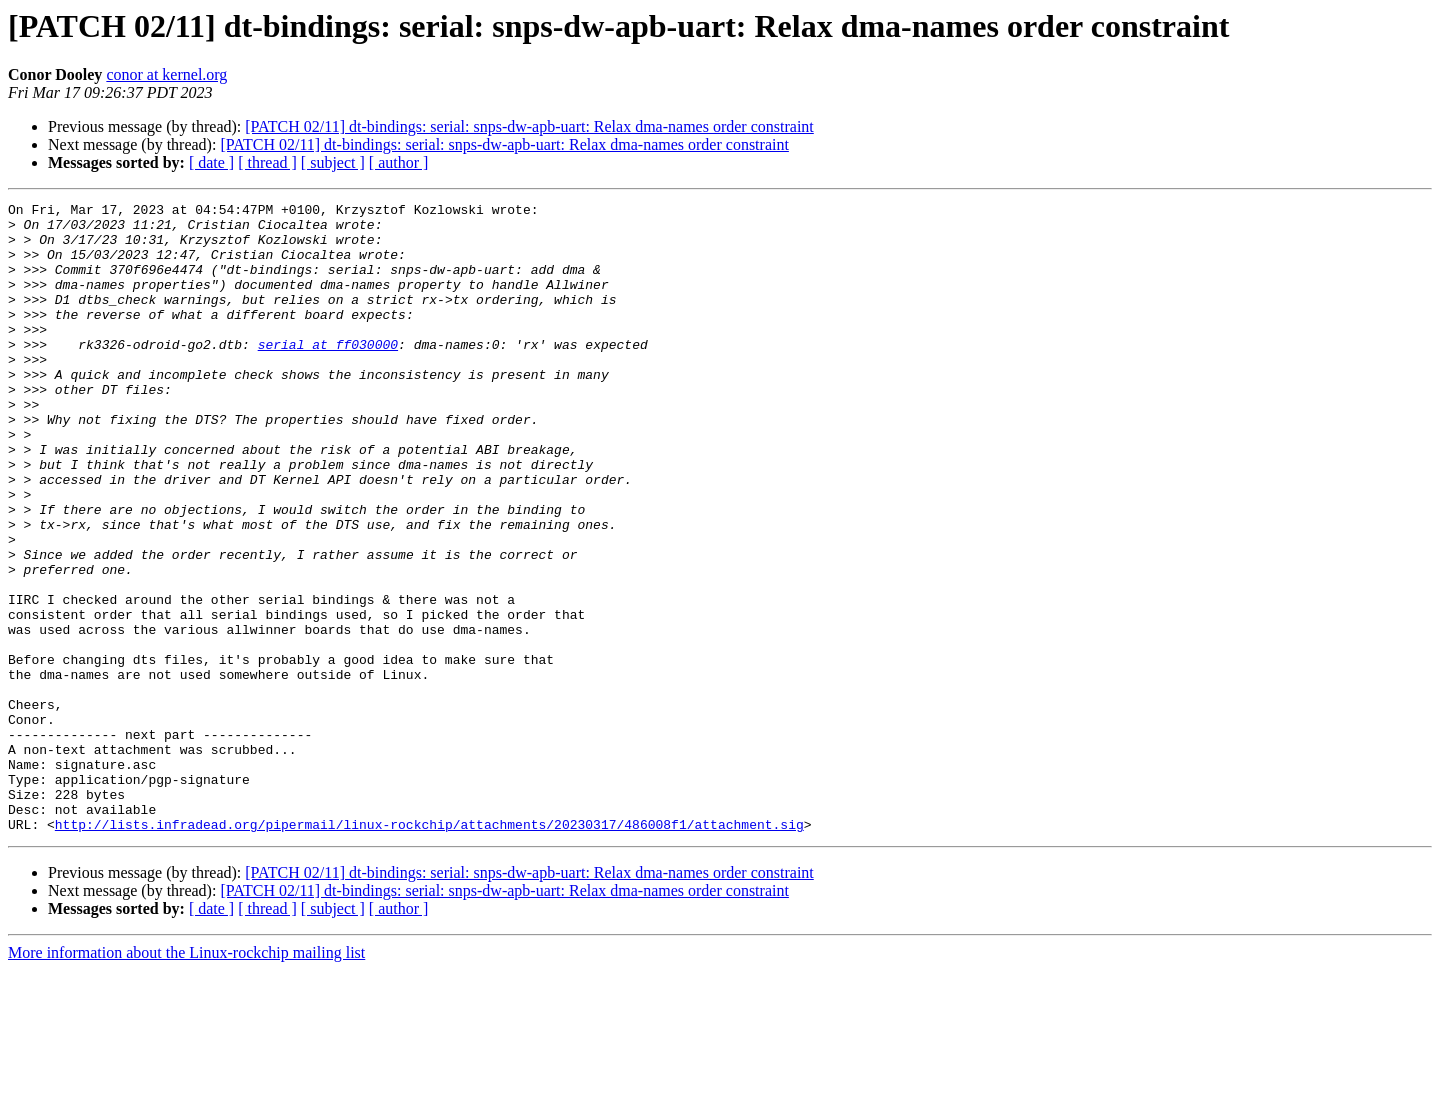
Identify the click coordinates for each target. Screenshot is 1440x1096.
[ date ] (211, 162)
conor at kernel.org (166, 74)
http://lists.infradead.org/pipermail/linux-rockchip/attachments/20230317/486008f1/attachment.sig (429, 950)
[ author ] (399, 162)
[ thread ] (267, 162)
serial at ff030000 (328, 374)
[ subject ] (333, 162)
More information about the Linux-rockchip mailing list (186, 1078)
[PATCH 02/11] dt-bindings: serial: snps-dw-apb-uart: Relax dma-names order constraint (529, 126)
